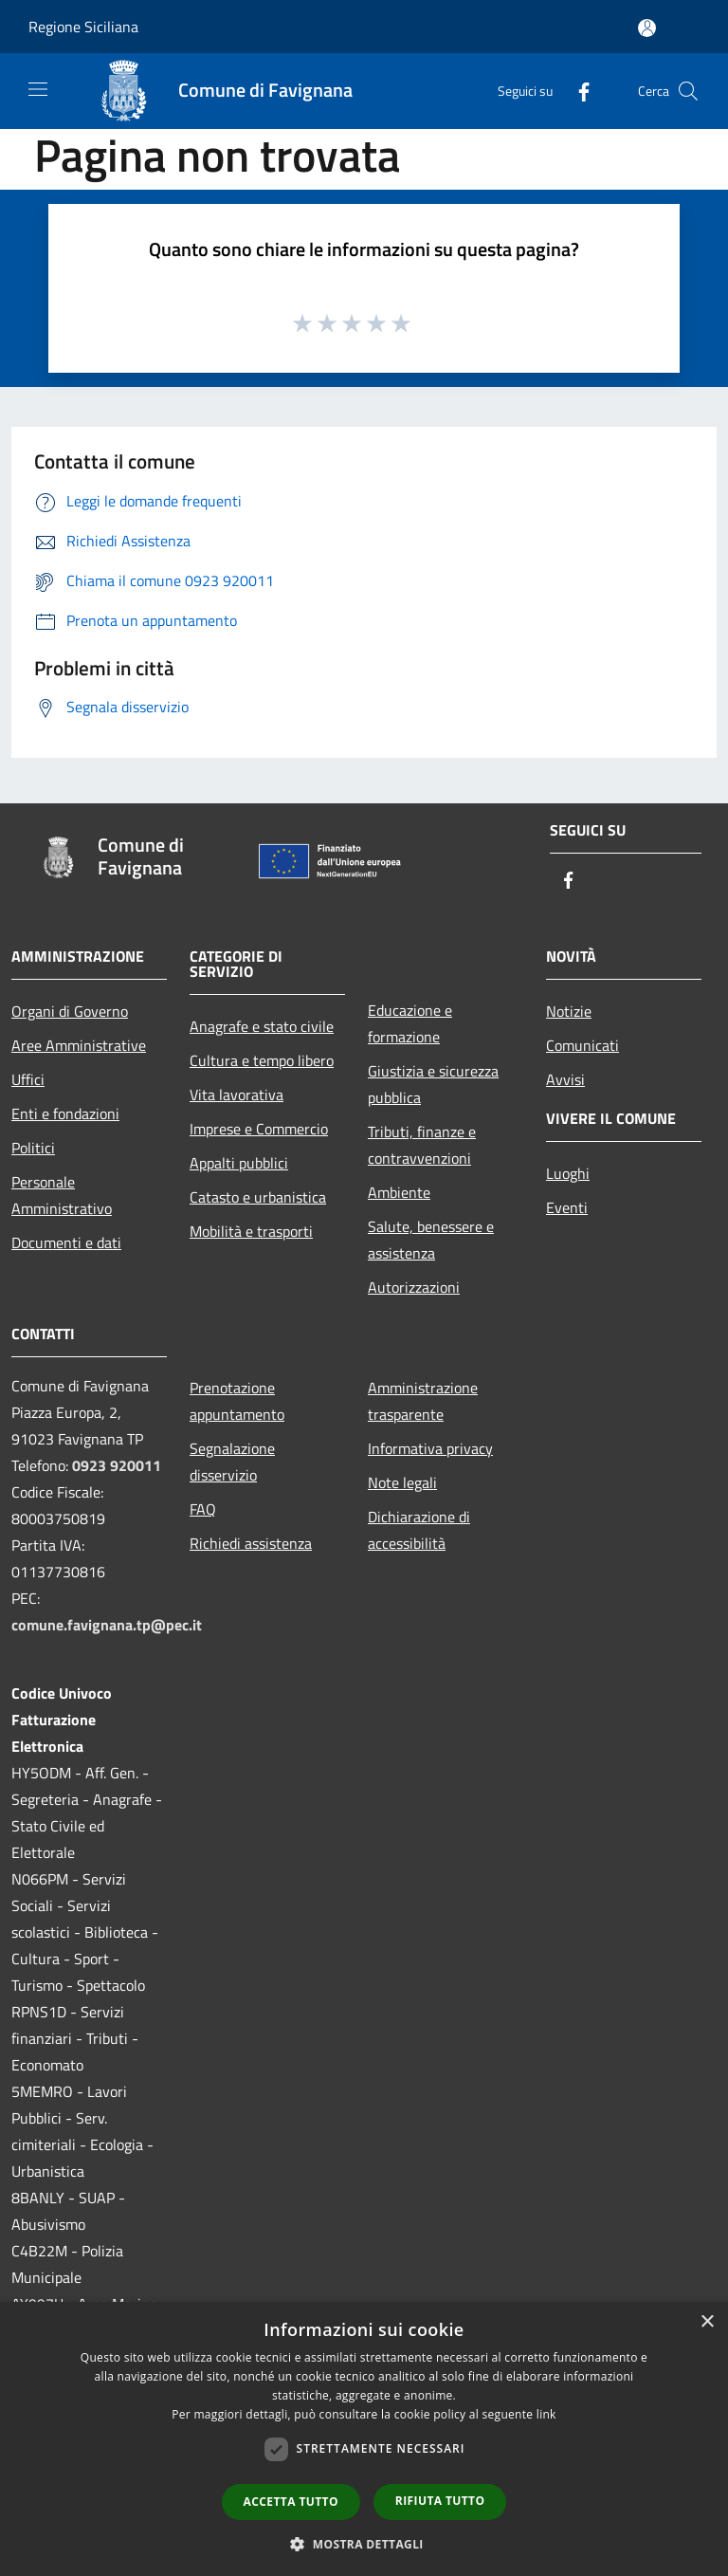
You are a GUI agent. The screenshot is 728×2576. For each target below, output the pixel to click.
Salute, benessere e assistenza (431, 1239)
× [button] (707, 2322)
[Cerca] (688, 91)
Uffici (28, 1079)
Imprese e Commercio (259, 1128)
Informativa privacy (430, 1448)
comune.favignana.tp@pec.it (106, 1624)
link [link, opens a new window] (546, 2414)
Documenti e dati (66, 1242)
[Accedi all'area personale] (647, 28)
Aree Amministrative (78, 1045)
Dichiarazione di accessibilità (419, 1530)
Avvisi (565, 1079)
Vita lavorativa (236, 1094)
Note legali (402, 1482)
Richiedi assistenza (251, 1543)
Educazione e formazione (410, 1023)
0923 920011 (116, 1465)
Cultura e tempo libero (262, 1060)
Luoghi (568, 1173)
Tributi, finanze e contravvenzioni (422, 1144)
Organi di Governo (69, 1011)
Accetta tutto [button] (291, 2501)
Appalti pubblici (239, 1162)
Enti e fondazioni (65, 1113)
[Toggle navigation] (38, 89)
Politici (33, 1147)
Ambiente (399, 1192)
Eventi (567, 1207)
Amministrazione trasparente (423, 1401)
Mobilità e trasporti (251, 1231)
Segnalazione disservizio (232, 1461)
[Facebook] (576, 90)
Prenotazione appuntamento (237, 1401)
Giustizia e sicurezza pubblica (433, 1084)
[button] (364, 2543)
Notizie (569, 1011)
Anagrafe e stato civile (262, 1026)
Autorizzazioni (414, 1287)
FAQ (203, 1509)
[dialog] (364, 2439)
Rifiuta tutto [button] (440, 2501)
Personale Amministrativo (61, 1195)
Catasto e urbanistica (258, 1197)
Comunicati (582, 1045)
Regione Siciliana (83, 26)
